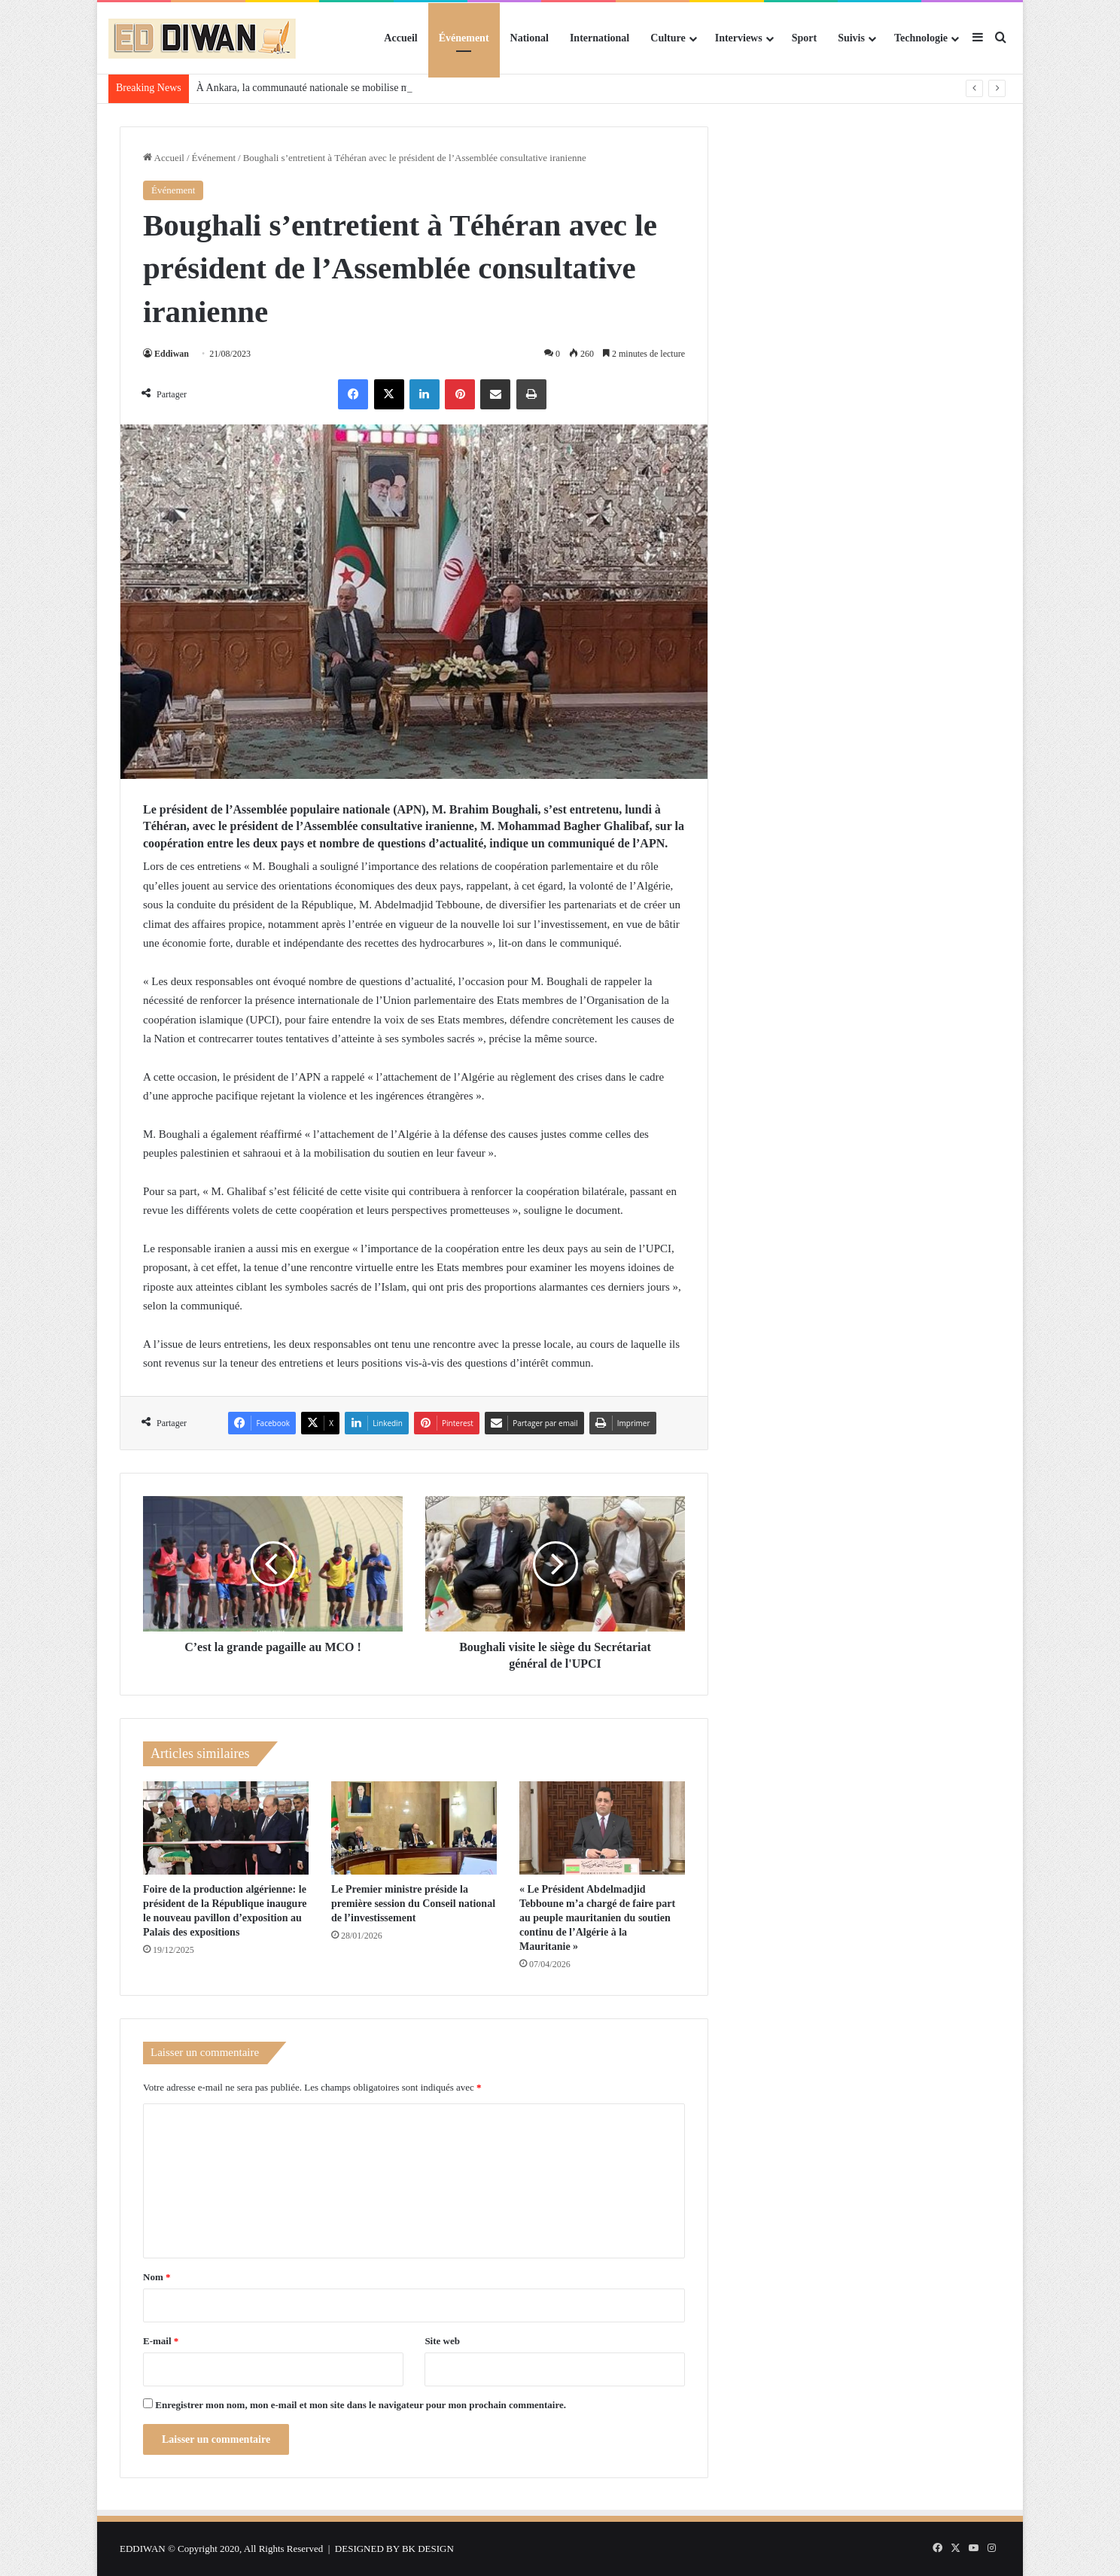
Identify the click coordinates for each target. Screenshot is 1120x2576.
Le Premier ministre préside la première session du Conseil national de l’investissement (413, 1904)
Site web (442, 2340)
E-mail (160, 2340)
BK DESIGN (428, 2548)
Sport (804, 38)
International (599, 38)
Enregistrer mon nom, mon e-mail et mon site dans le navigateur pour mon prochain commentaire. (360, 2404)
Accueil (400, 38)
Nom (156, 2277)
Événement (464, 38)
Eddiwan (171, 353)
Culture (667, 38)
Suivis (851, 38)
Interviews (738, 38)
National (529, 38)
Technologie (921, 38)
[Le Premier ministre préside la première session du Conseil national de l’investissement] (414, 1828)
